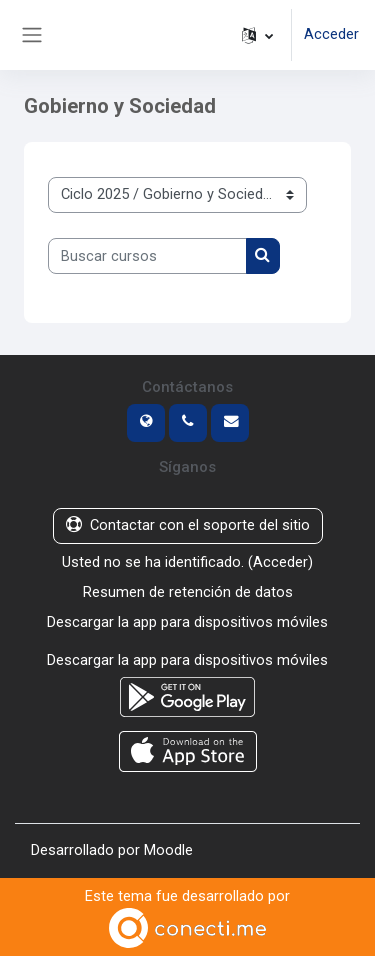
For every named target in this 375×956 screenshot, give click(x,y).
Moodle (168, 850)
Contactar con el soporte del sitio (188, 525)
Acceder (331, 34)
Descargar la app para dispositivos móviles (187, 622)
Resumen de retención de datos (188, 592)
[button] (257, 35)
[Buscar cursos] (147, 256)
